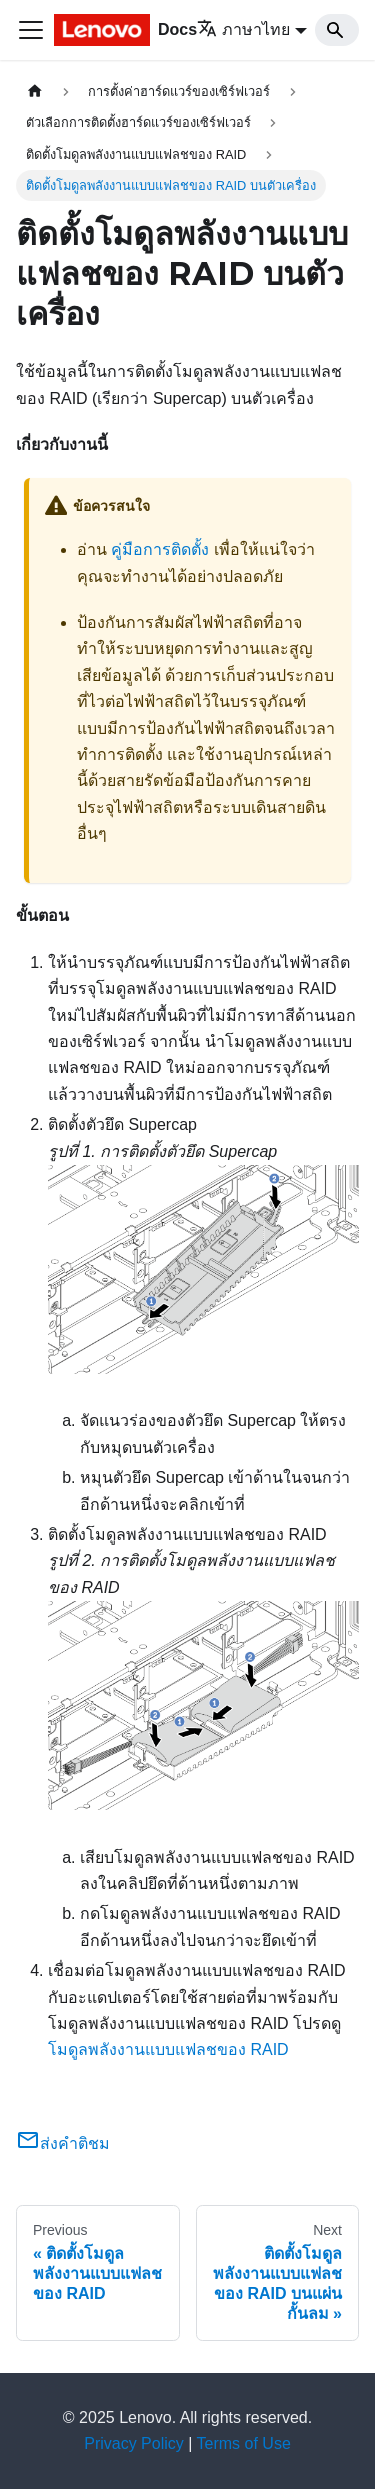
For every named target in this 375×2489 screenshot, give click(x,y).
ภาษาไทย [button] (243, 29)
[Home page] (35, 91)
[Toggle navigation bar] (31, 30)
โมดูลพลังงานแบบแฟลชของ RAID (168, 2049)
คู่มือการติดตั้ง (160, 549)
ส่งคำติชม (63, 2143)
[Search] (337, 30)
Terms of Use (244, 2443)
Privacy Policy (134, 2443)
